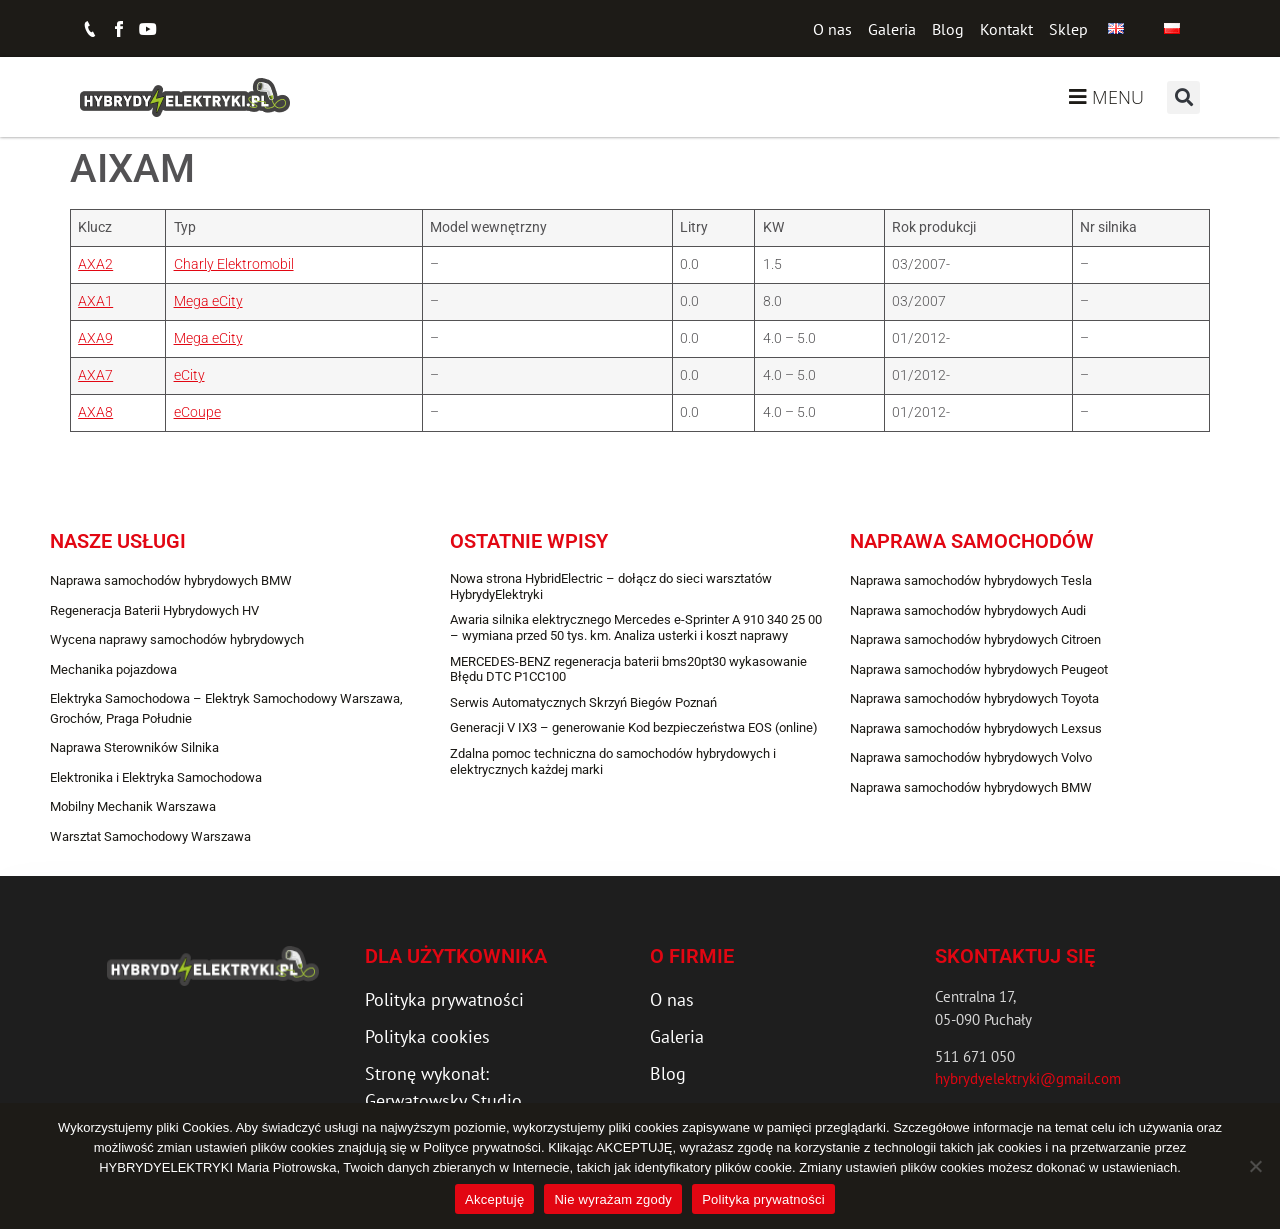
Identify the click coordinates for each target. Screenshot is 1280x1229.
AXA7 (95, 375)
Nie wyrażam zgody (613, 1199)
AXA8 (95, 412)
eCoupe (197, 412)
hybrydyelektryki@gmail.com (1028, 1078)
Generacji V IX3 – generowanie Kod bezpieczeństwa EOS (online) (634, 727)
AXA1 (95, 301)
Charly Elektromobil (234, 264)
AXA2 (95, 264)
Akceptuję (494, 1199)
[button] (1183, 97)
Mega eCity (208, 301)
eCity (189, 375)
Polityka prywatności (763, 1199)
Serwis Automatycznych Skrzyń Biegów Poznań (583, 702)
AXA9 (95, 338)
